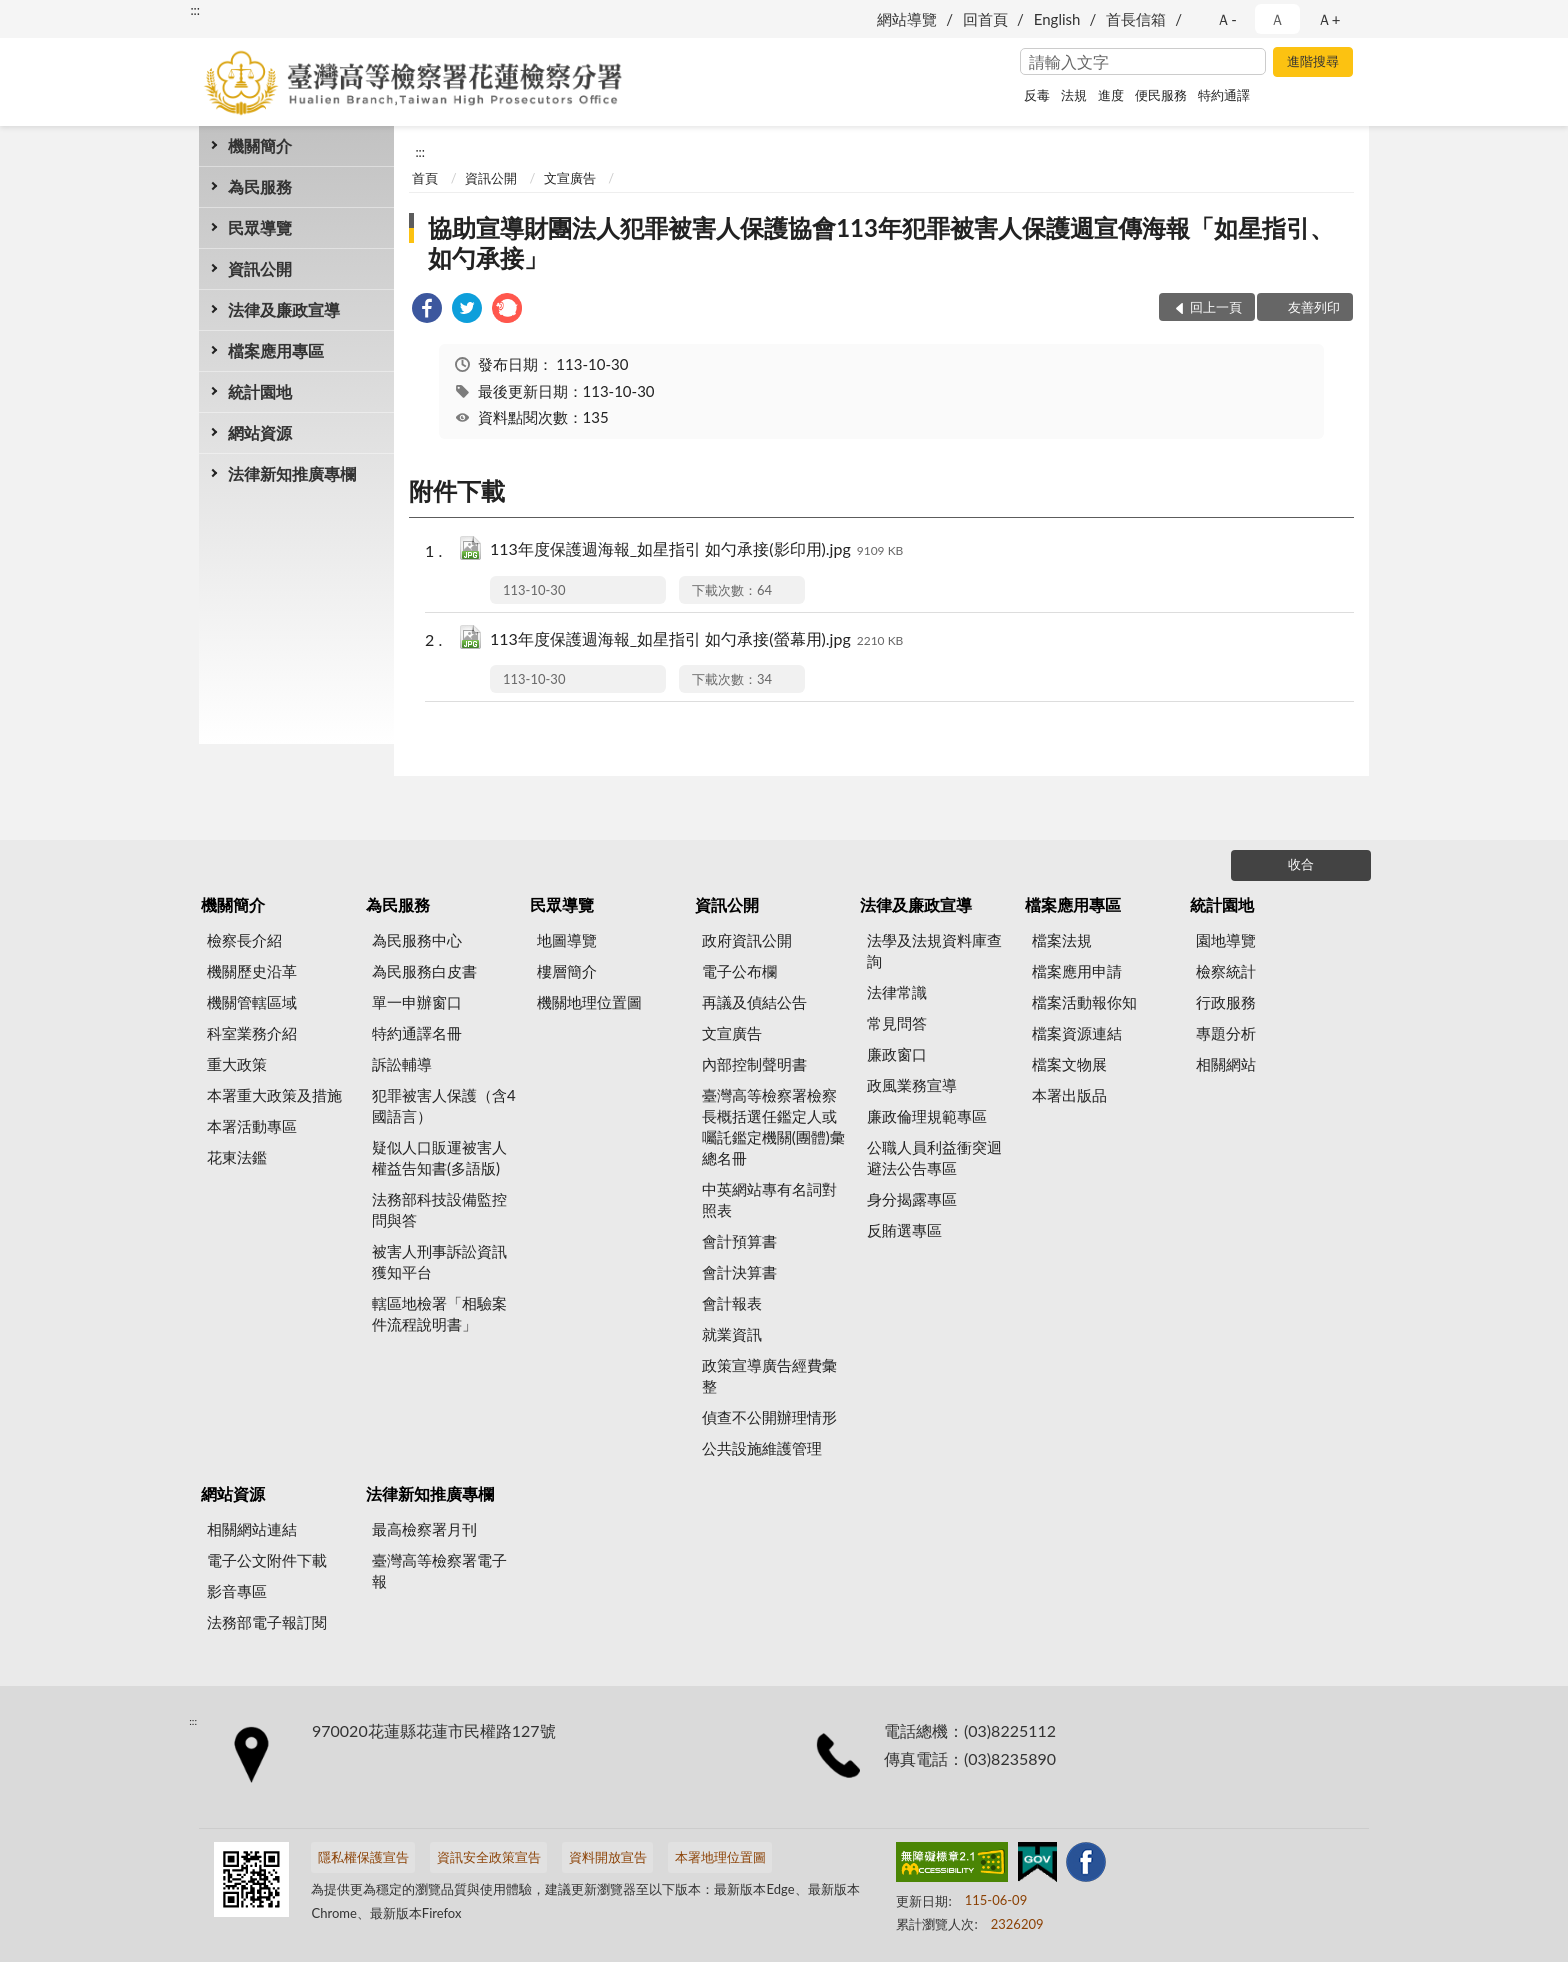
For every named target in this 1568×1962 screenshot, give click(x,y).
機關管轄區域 (252, 1002)
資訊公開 (260, 268)
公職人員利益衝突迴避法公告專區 (934, 1157)
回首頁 (985, 19)
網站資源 (260, 432)
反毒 (1037, 95)
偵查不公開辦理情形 (769, 1417)
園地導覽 (1226, 940)
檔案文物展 (1069, 1064)
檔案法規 (1062, 940)
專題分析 (1226, 1033)
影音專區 (237, 1591)
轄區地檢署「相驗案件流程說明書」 (439, 1313)
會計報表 (732, 1303)
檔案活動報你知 (1084, 1002)
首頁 (425, 178)
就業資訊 (732, 1334)
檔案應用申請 (1077, 971)
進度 (1111, 95)
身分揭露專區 (912, 1199)
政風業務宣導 (912, 1085)
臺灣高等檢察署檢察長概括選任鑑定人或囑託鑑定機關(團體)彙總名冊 (773, 1126)
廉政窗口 (897, 1054)
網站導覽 (907, 19)
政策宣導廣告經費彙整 (769, 1375)
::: (195, 10)
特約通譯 (1224, 95)
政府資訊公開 (747, 940)
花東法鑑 (237, 1157)
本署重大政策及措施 (274, 1095)
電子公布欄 (739, 971)
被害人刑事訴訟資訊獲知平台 (439, 1261)
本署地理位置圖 (720, 1857)
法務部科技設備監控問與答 (439, 1209)
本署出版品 (1069, 1095)
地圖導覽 (567, 940)
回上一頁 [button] (1216, 307)
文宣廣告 (570, 178)
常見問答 (897, 1023)
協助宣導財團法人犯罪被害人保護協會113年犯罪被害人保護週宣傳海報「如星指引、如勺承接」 (881, 242)
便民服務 (1161, 95)
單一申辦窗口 (417, 1002)
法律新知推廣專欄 (292, 473)
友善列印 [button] (1314, 307)
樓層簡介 (567, 971)
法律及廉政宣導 (284, 309)
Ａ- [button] (1226, 19)
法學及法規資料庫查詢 (934, 950)
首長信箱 (1136, 19)
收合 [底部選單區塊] (1301, 864)
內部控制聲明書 (754, 1064)
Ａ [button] (1277, 19)
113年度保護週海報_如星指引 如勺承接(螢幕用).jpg (696, 640)
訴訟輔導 (402, 1064)
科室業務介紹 (252, 1033)
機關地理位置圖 (589, 1002)
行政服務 (1226, 1002)
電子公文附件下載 (267, 1560)
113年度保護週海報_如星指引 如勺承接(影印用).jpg (696, 550)
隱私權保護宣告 (363, 1857)
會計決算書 (739, 1272)
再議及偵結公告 (754, 1002)
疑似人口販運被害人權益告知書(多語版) (439, 1157)
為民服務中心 (417, 940)
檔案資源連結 (1077, 1033)
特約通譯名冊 (417, 1033)
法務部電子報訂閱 (267, 1622)
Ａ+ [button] (1329, 19)
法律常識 (897, 992)
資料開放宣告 (608, 1857)
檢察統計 (1226, 971)
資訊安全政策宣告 (489, 1857)
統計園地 (260, 391)
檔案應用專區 (276, 350)
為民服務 (260, 186)
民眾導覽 (260, 227)
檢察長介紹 (244, 940)
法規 (1074, 95)
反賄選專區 (904, 1230)
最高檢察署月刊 (424, 1529)
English (1057, 19)
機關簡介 (260, 145)
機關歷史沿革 (252, 971)
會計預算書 (739, 1241)
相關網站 (1226, 1064)
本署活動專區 (252, 1126)
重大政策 (237, 1064)
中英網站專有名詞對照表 (769, 1199)
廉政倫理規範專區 (927, 1116)
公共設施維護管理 (762, 1448)
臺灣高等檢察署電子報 (439, 1570)
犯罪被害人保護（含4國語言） (444, 1105)
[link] (427, 310)
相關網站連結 (252, 1529)
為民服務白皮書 (424, 971)
